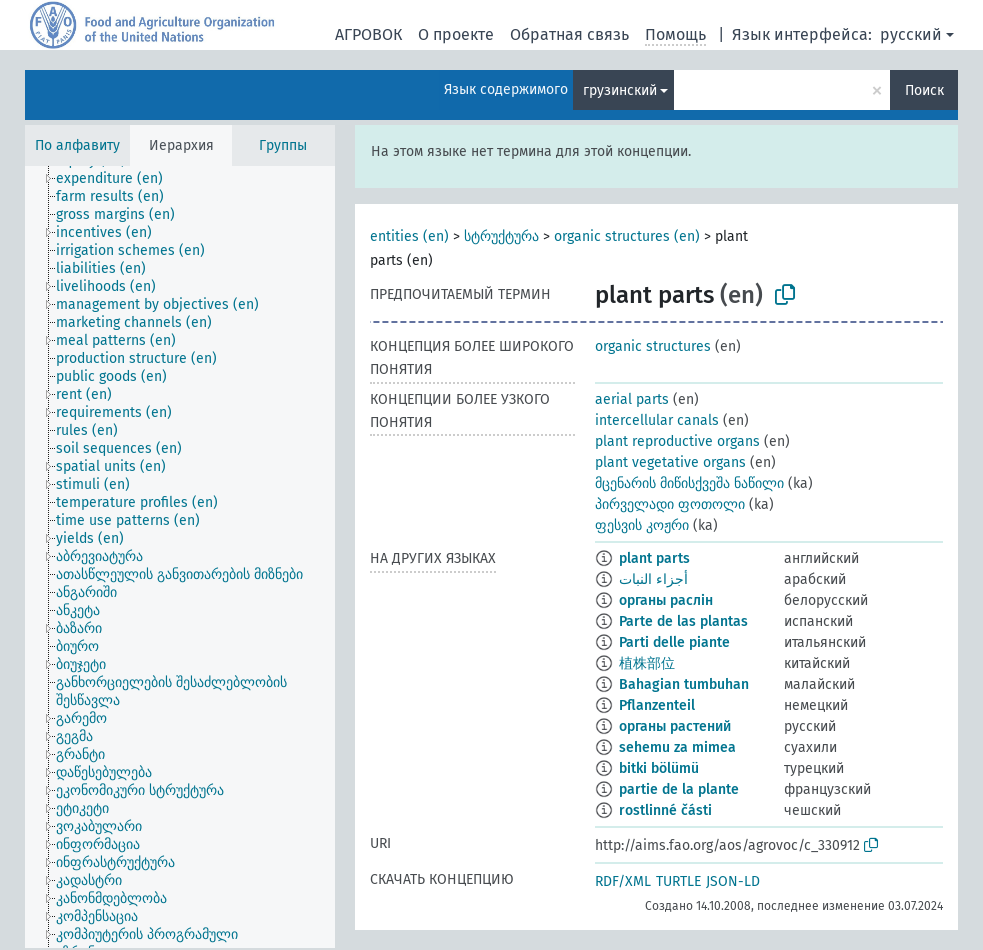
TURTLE (678, 881)
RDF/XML (623, 881)
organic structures (653, 346)
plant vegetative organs (670, 462)
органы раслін (666, 600)
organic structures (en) (627, 236)
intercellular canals (657, 420)
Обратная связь (569, 34)
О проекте (456, 34)
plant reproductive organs (677, 441)
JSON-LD (733, 881)
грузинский (620, 90)
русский (911, 34)
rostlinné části (665, 810)
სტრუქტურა (501, 236)
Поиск (924, 90)
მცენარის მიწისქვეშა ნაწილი (689, 483)
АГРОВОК (368, 34)
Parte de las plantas (683, 621)
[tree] (180, 557)
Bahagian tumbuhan (684, 684)
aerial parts (632, 399)
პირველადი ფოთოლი (670, 504)
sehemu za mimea (677, 747)
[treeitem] (118, 179)
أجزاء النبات (653, 579)
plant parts (654, 558)
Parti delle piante (674, 642)
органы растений (675, 726)
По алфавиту (77, 145)
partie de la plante (679, 789)
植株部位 (647, 663)
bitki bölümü (659, 768)
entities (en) (409, 236)
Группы (283, 145)
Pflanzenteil (657, 705)
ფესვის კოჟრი (642, 525)
